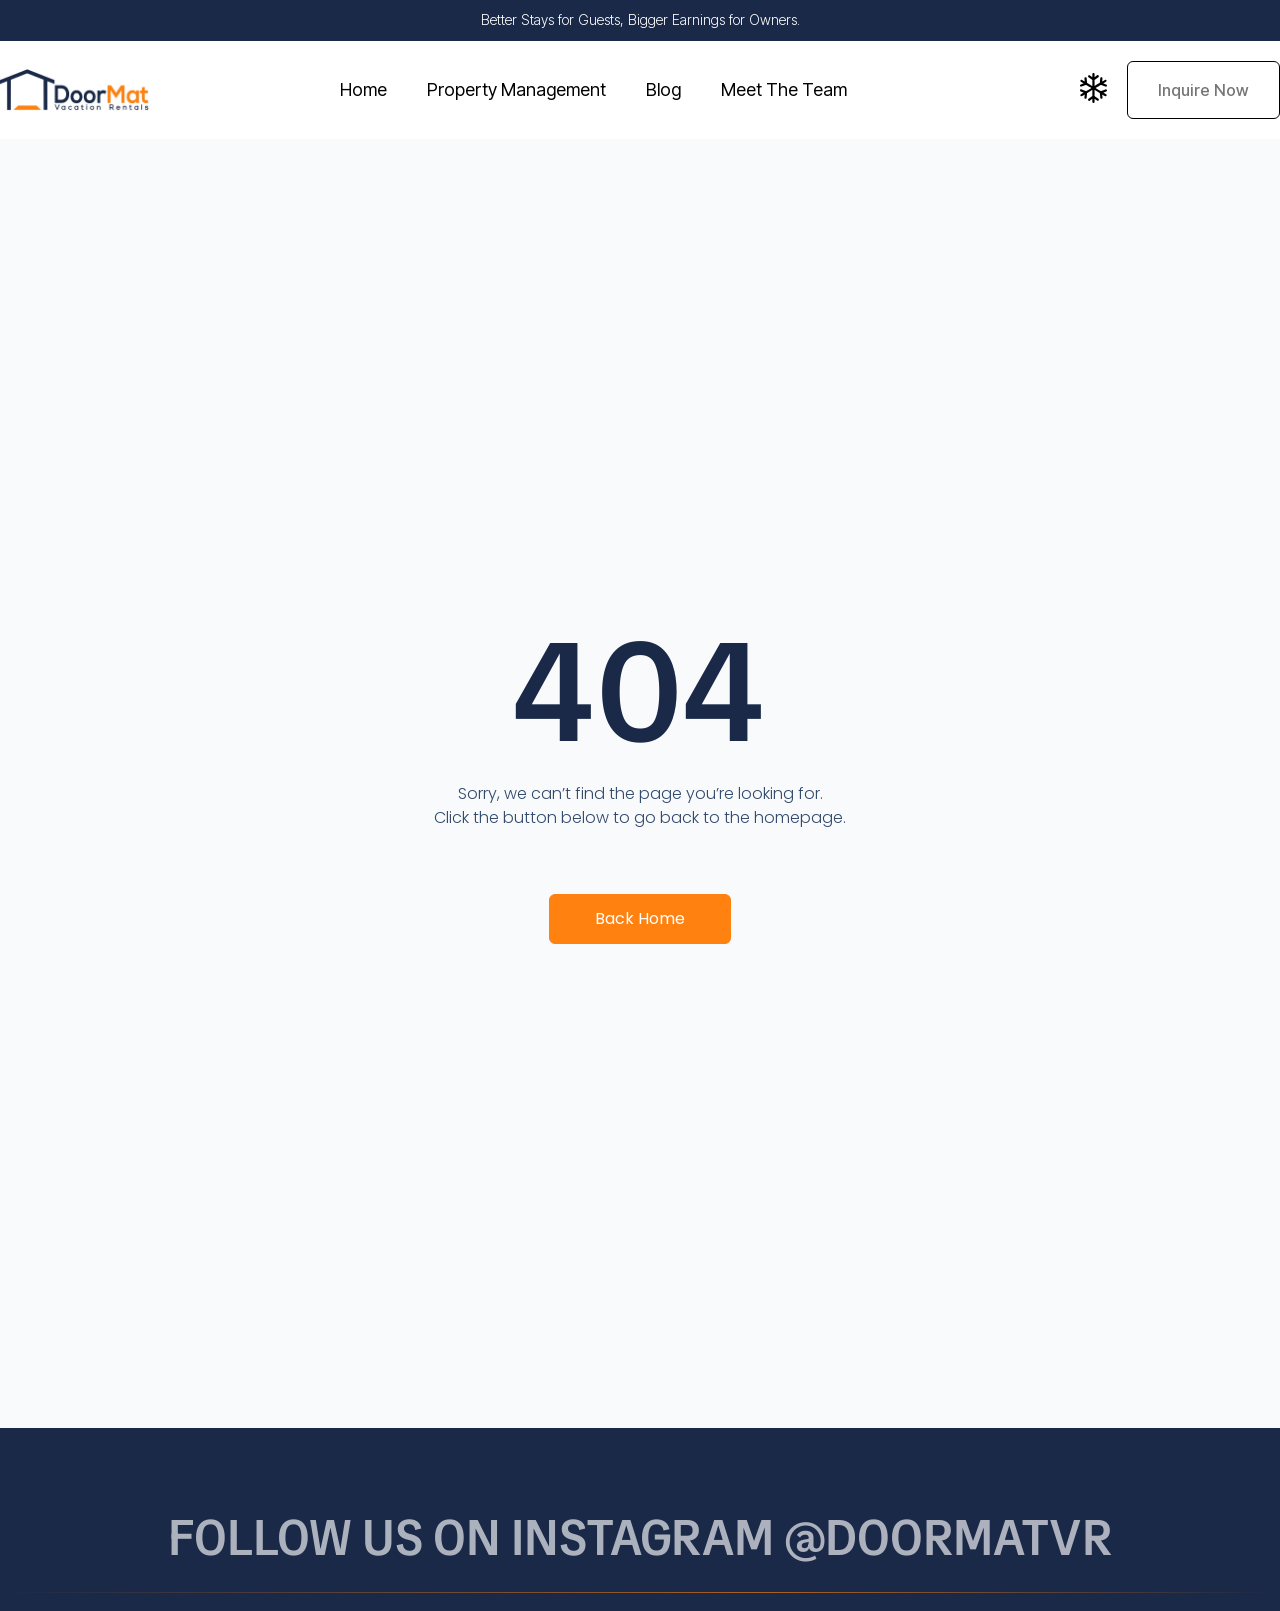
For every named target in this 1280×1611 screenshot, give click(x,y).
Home (363, 89)
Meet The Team (784, 89)
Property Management (516, 89)
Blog (663, 89)
